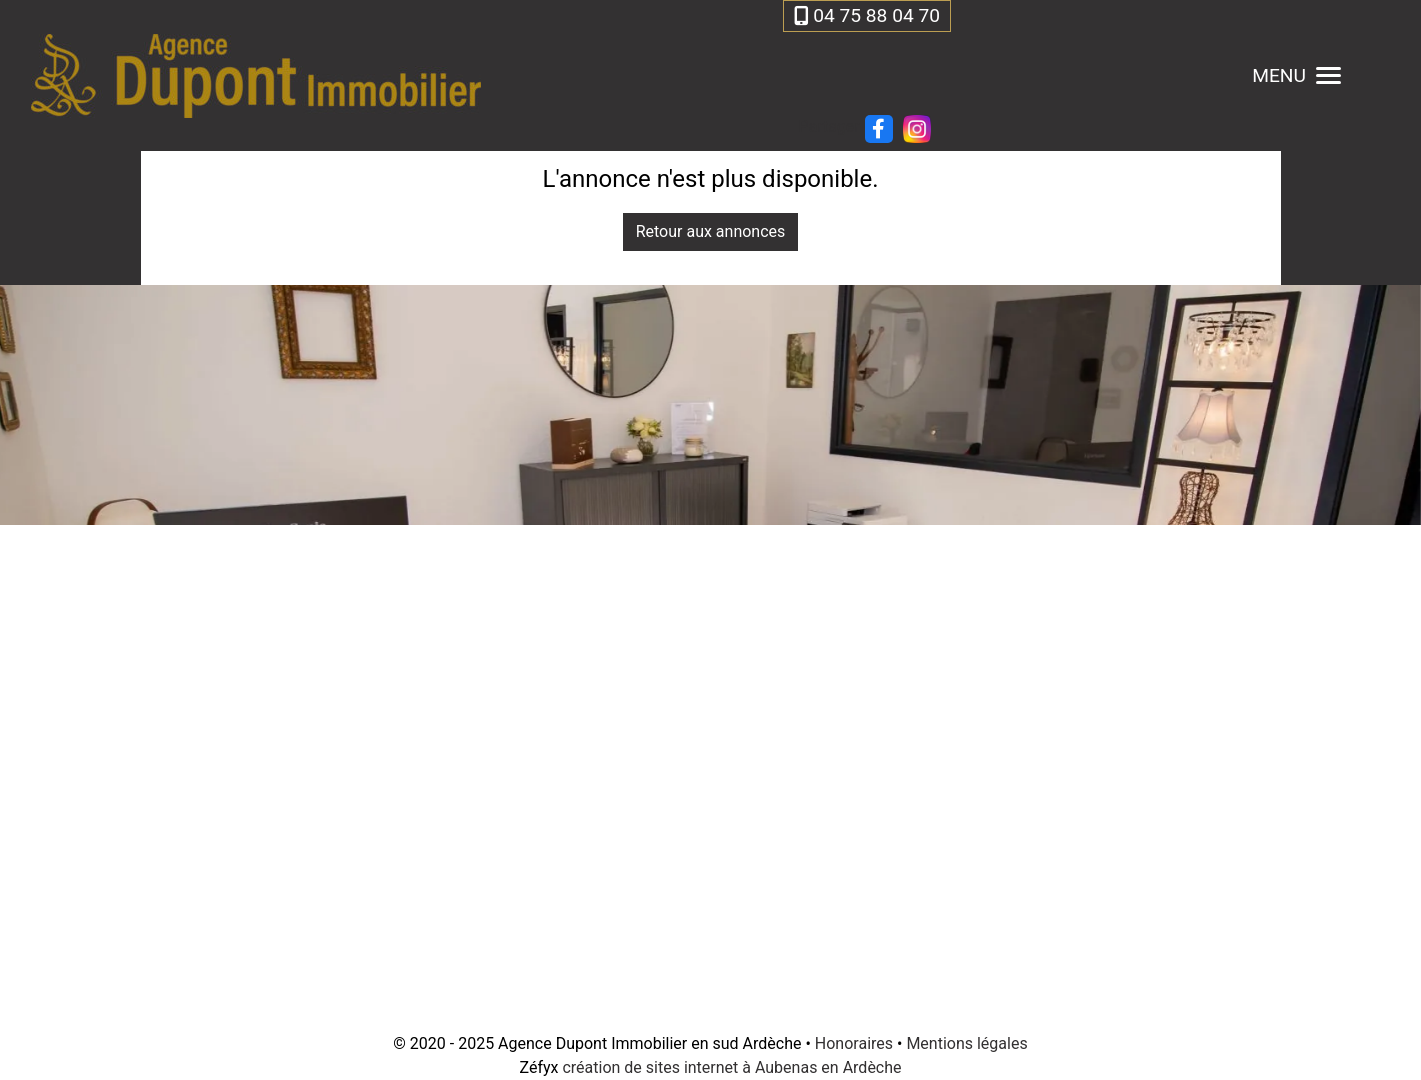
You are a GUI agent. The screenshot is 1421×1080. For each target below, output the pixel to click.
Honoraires (854, 1043)
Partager (828, 126)
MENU (1296, 75)
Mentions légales (966, 1043)
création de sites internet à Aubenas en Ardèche (731, 1067)
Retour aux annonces (711, 231)
